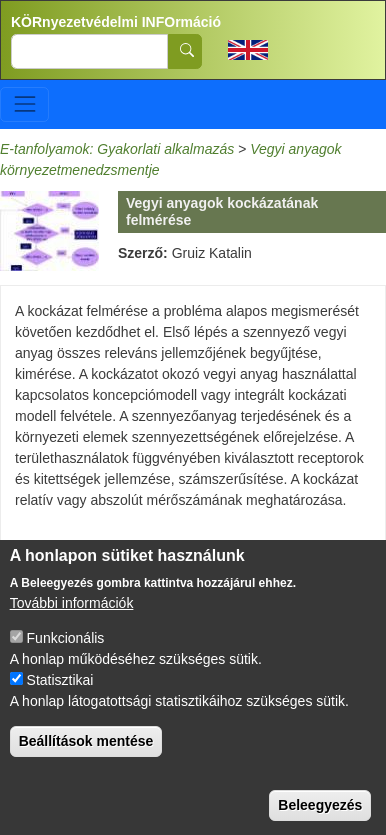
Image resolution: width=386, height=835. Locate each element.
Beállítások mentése (86, 754)
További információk (72, 616)
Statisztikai (60, 693)
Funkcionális (66, 651)
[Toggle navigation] (24, 104)
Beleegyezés (320, 818)
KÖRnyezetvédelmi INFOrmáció (116, 22)
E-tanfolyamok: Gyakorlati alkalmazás (117, 149)
